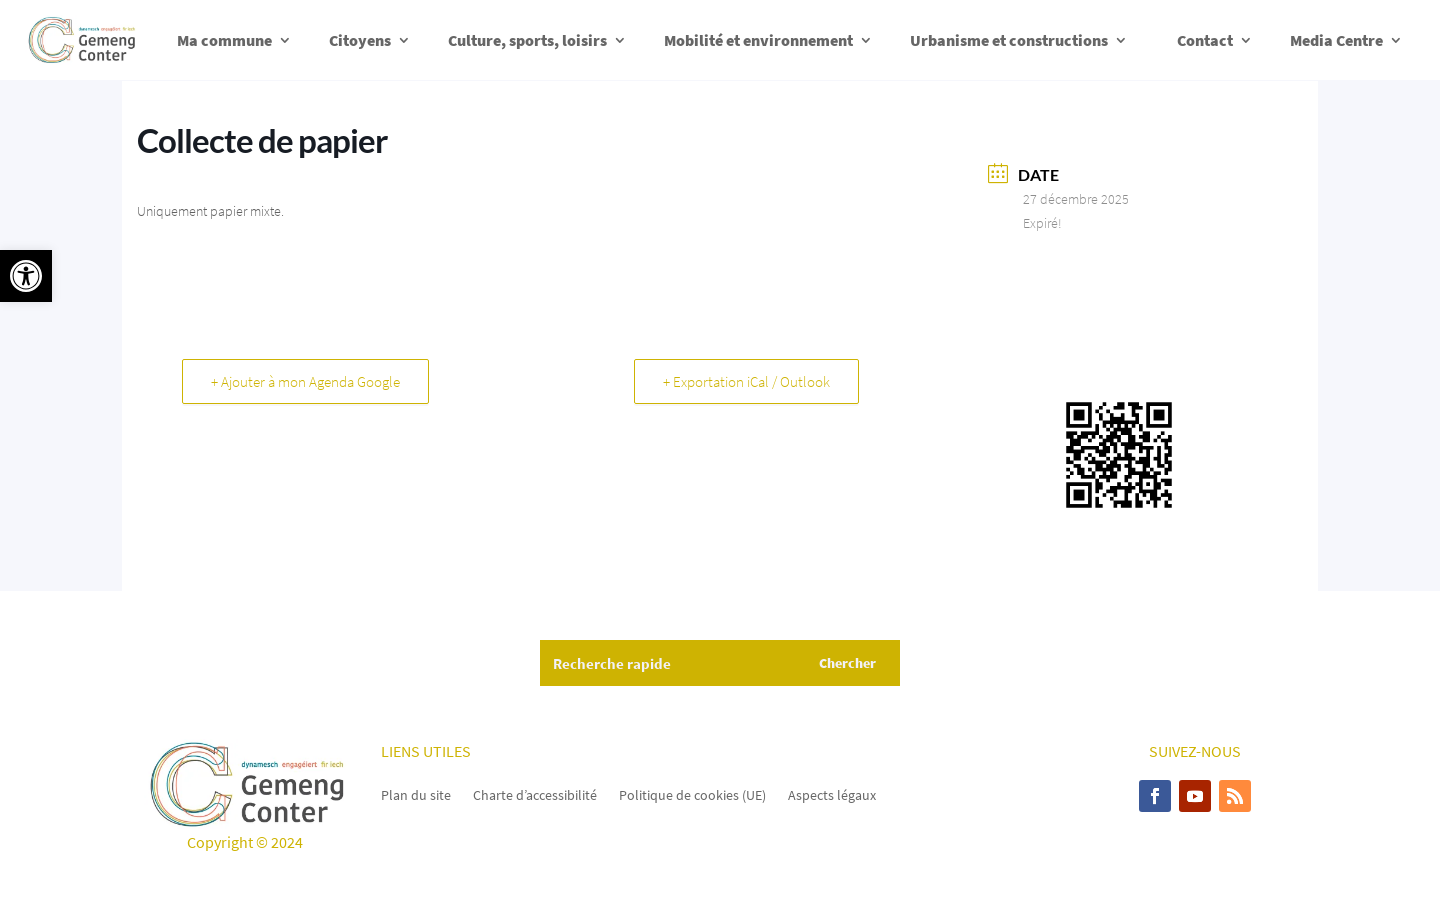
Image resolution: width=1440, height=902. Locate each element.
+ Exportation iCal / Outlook (746, 381)
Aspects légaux (832, 794)
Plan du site (416, 794)
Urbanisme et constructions (1009, 40)
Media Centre (1336, 40)
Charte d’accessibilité (535, 794)
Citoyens (360, 40)
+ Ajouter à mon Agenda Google (305, 381)
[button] (26, 276)
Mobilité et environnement (758, 40)
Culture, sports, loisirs (527, 40)
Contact (1205, 40)
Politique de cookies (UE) (692, 794)
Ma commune (224, 40)
